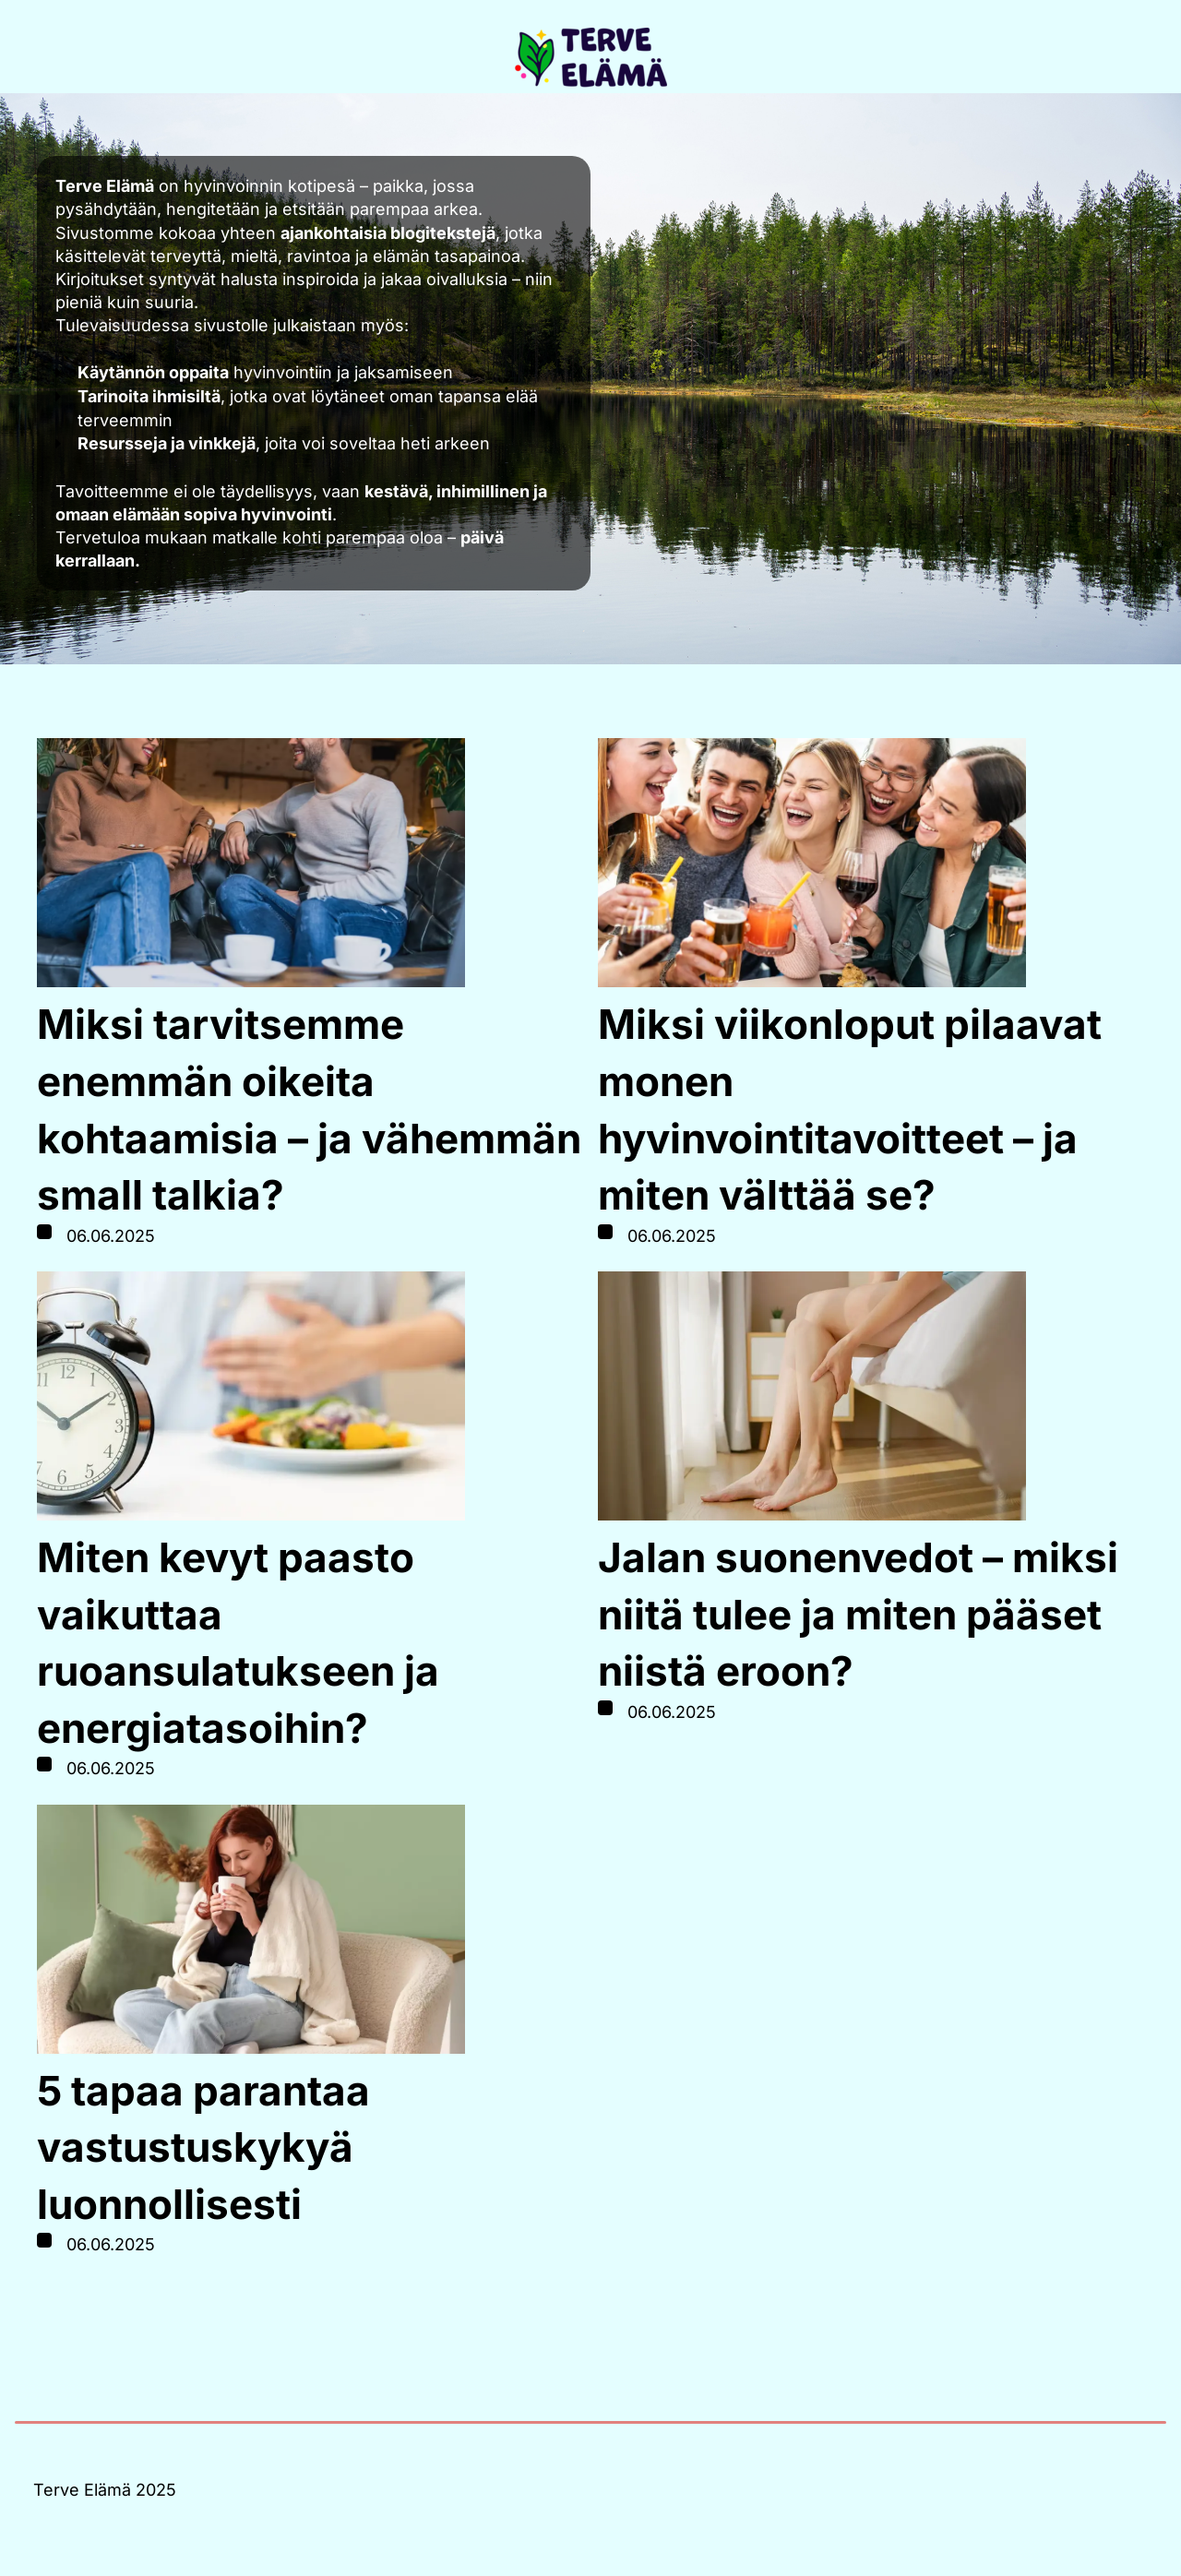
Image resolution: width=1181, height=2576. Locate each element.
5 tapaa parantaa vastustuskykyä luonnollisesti (203, 2147)
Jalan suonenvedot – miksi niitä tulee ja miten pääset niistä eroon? (858, 1614)
